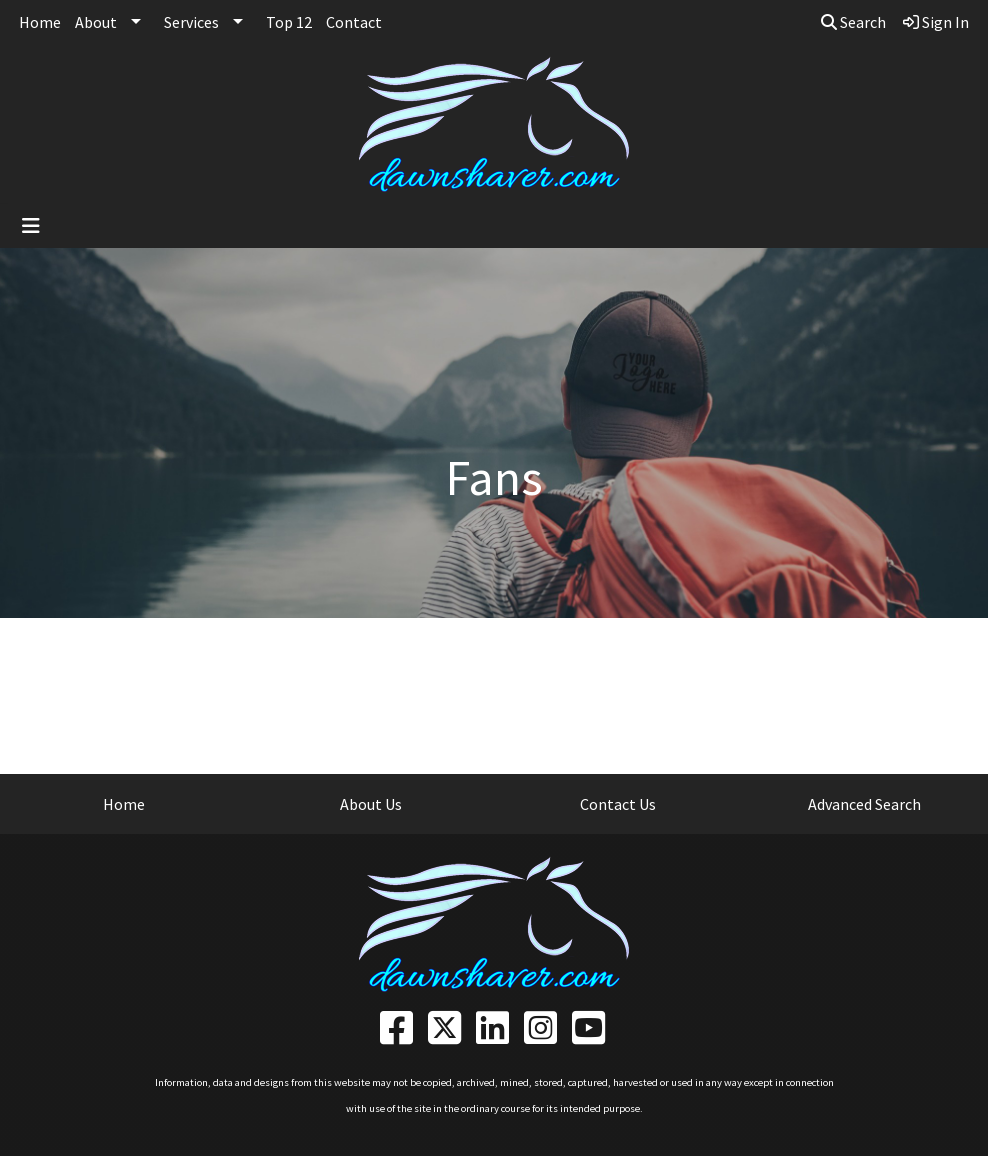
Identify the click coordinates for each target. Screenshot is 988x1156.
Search (853, 22)
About (96, 22)
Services (191, 22)
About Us (371, 804)
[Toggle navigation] (31, 226)
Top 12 (289, 22)
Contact (354, 22)
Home (40, 22)
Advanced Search (864, 804)
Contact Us (618, 804)
